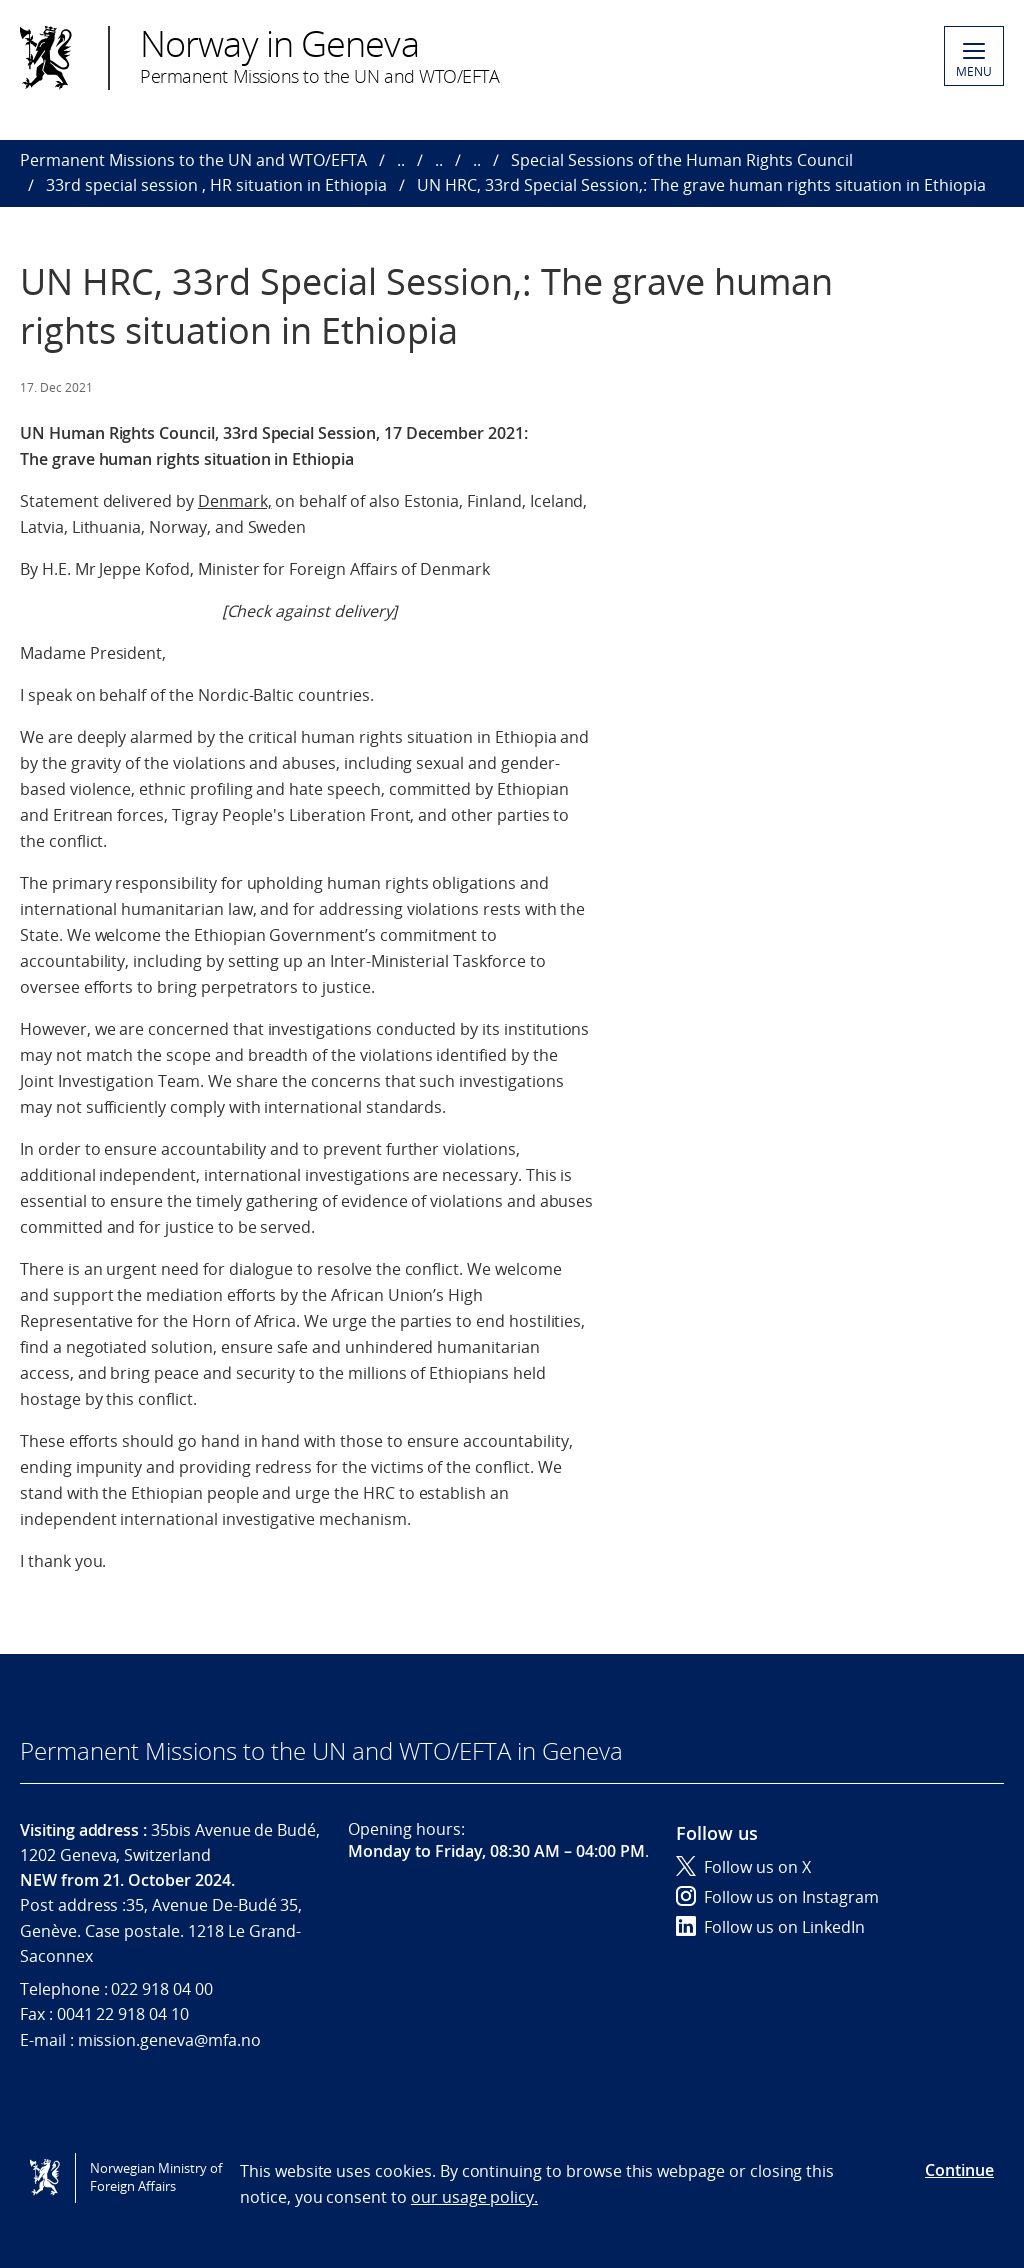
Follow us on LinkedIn (770, 1927)
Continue (959, 2170)
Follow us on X (743, 1867)
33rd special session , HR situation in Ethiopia (216, 185)
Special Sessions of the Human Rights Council (682, 160)
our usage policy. (474, 2197)
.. (401, 160)
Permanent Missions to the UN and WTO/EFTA (193, 160)
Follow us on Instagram (777, 1897)
